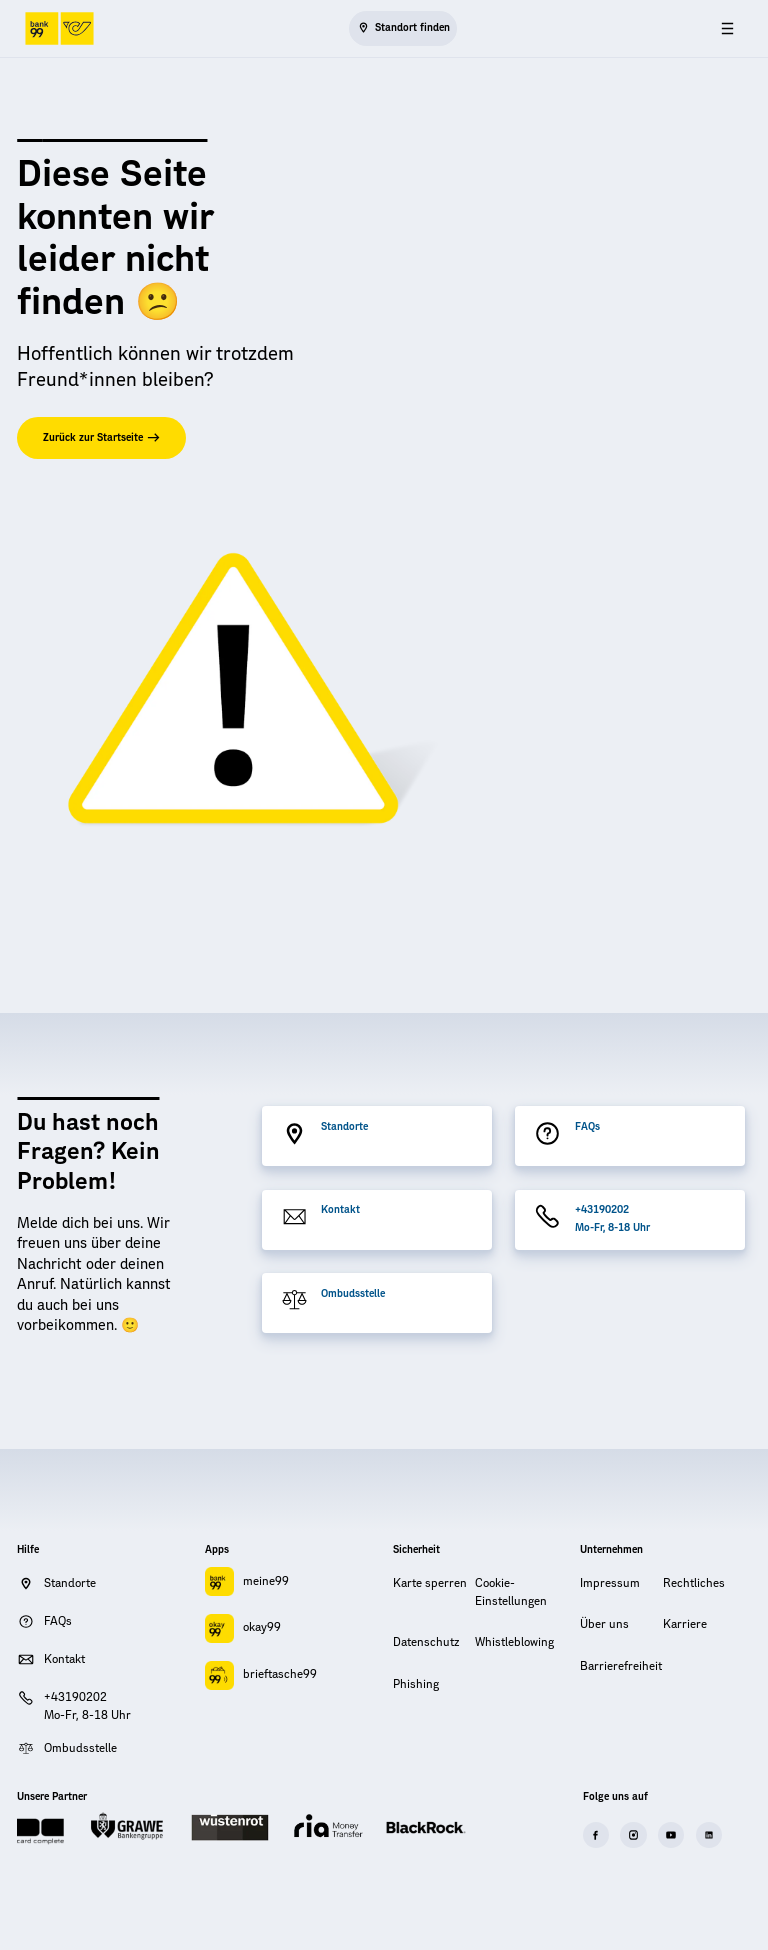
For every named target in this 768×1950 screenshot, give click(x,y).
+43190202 (602, 1210)
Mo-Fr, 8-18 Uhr (612, 1228)
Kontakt (340, 1210)
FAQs (587, 1127)
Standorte (344, 1127)
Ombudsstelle (353, 1294)
